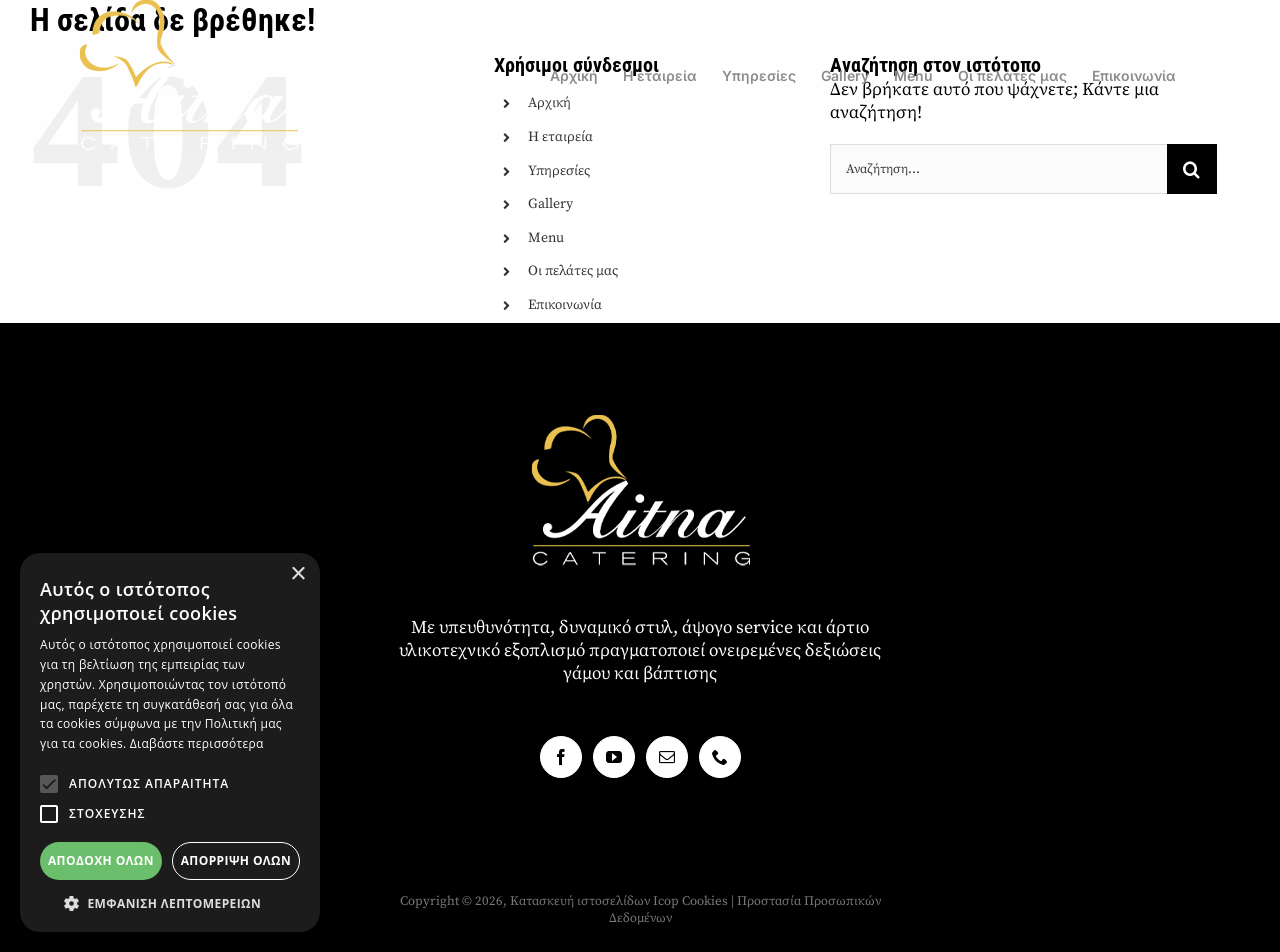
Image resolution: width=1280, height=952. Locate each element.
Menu (546, 238)
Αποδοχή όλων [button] (101, 860)
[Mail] (667, 757)
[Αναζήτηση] (1192, 169)
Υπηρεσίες (559, 171)
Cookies (705, 901)
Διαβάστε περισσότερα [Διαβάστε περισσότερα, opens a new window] (197, 743)
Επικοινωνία (565, 305)
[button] (49, 784)
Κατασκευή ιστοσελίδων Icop (594, 901)
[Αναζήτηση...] (998, 169)
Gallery (550, 204)
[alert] (170, 742)
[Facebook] (561, 757)
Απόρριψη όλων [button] (236, 860)
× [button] (297, 574)
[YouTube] (614, 757)
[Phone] (720, 757)
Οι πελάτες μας (573, 271)
